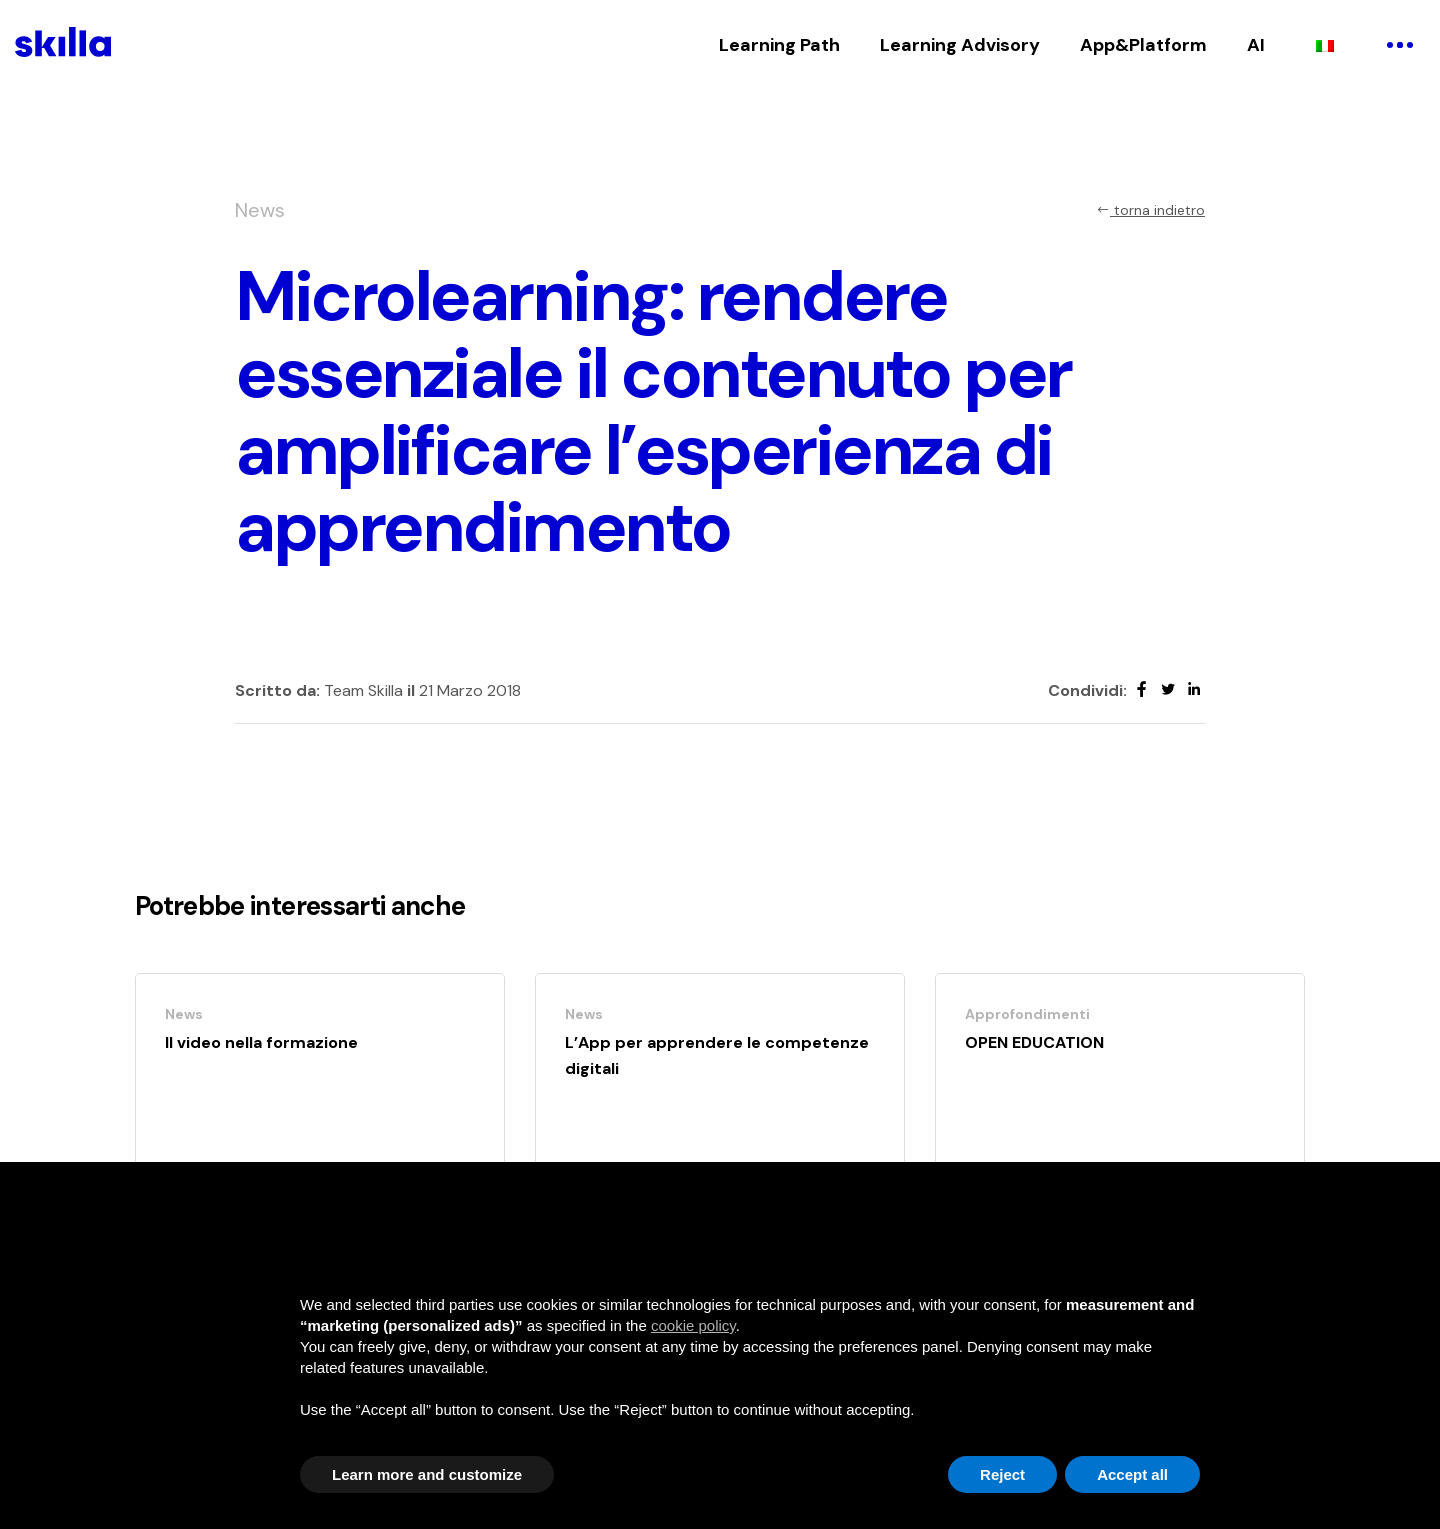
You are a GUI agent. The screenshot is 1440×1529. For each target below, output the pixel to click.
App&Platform (1143, 45)
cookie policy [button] (693, 1325)
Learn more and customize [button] (427, 1474)
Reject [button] (1002, 1474)
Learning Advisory (960, 45)
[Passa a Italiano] (1325, 45)
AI (1256, 45)
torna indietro (1150, 210)
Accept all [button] (1132, 1474)
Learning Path (779, 45)
